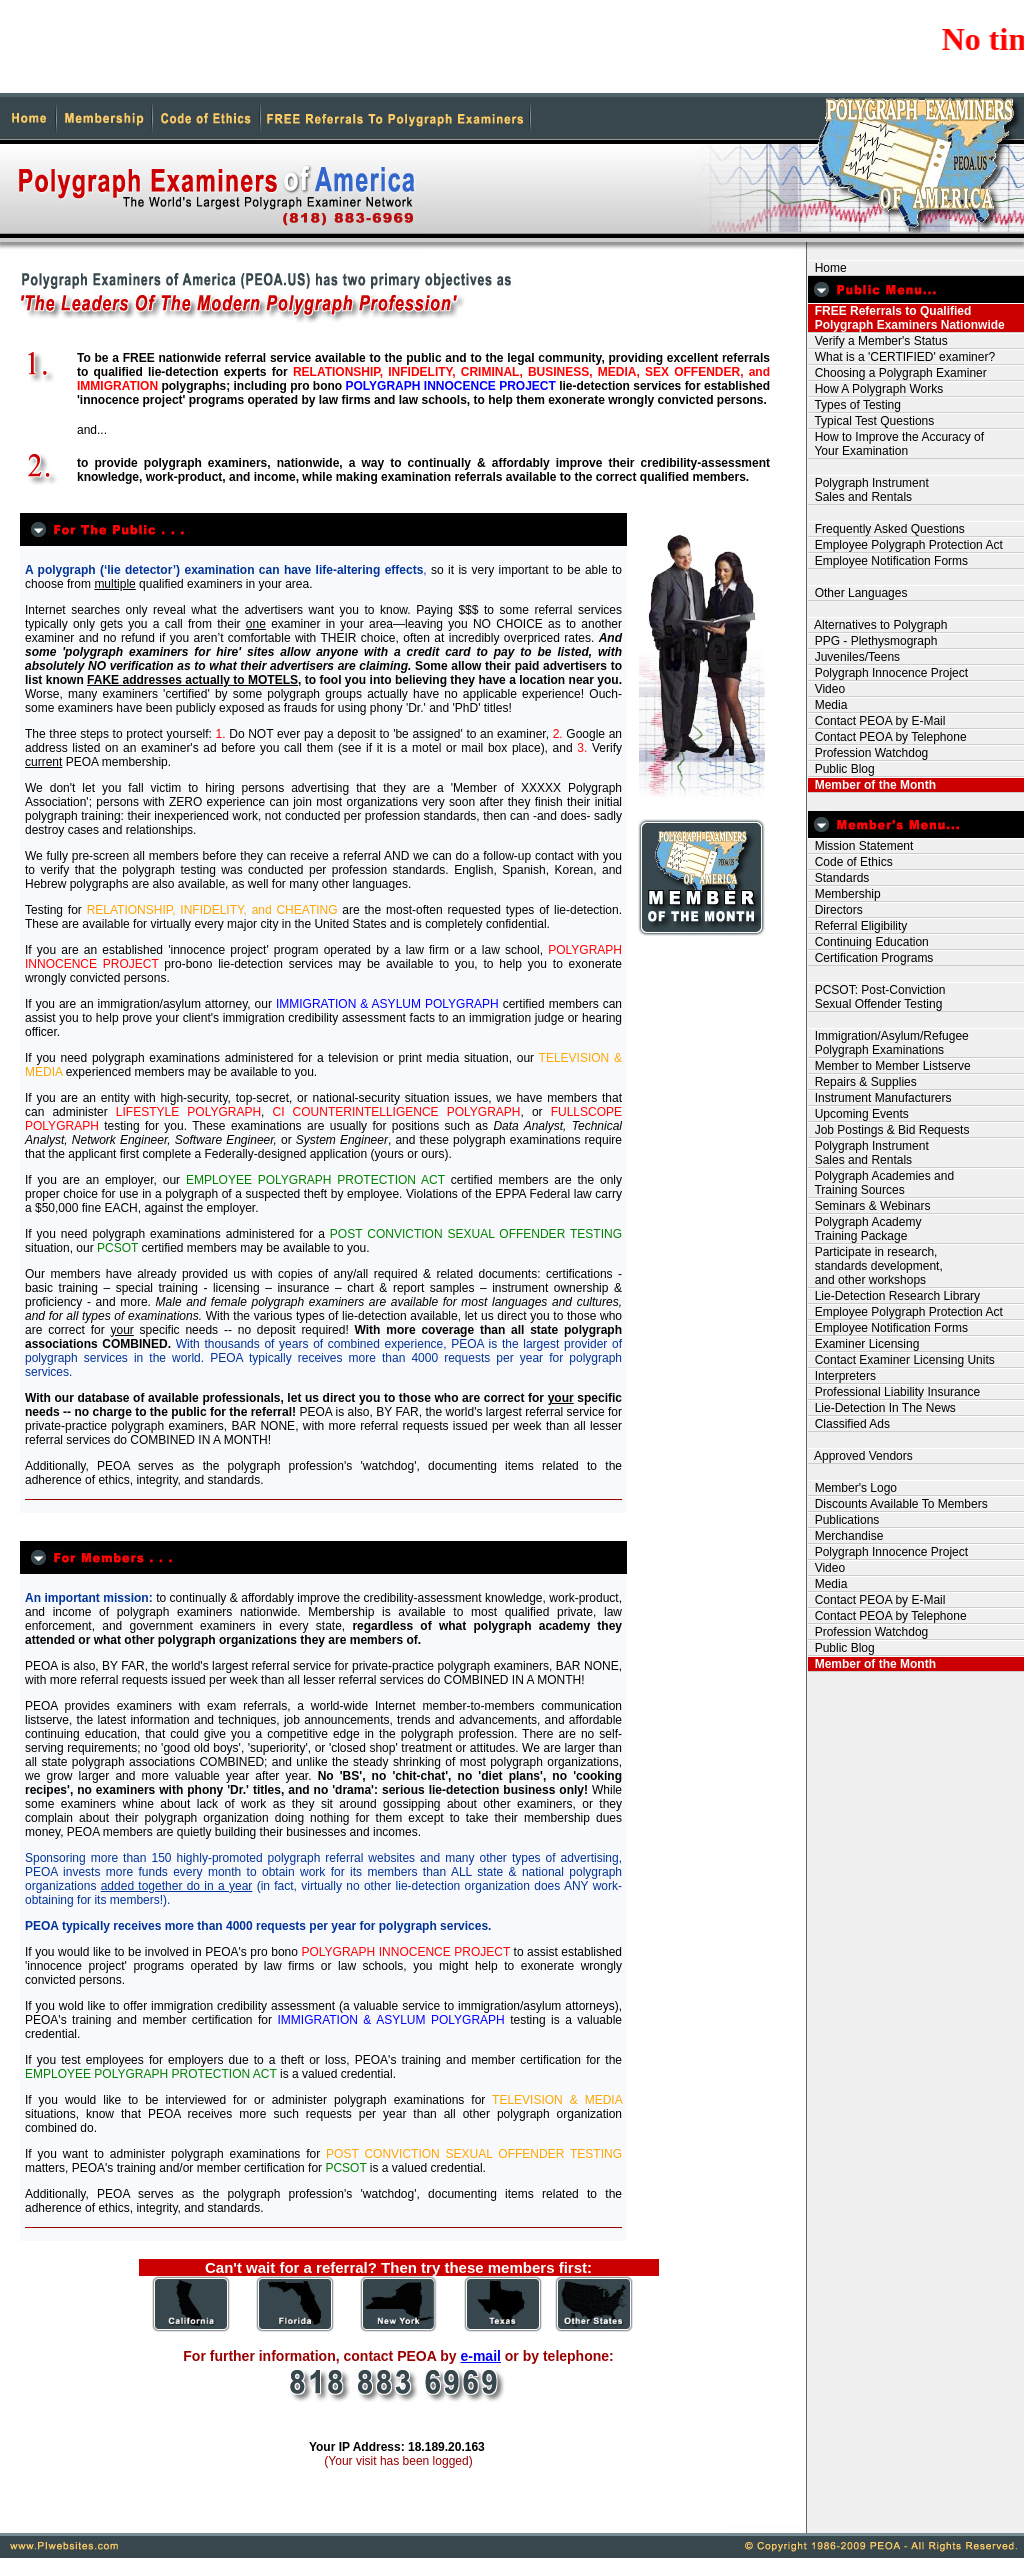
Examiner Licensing (863, 1344)
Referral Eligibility (857, 926)
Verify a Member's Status (878, 341)
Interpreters (842, 1376)
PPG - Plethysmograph (872, 641)
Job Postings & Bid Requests (888, 1130)
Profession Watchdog (868, 753)
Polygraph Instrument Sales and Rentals (868, 490)
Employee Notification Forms (888, 561)
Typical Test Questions (871, 421)
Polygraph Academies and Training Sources (881, 1183)
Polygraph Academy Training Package (864, 1229)
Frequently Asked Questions (886, 529)
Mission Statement (860, 846)
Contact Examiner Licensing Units (901, 1360)
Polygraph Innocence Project (888, 673)
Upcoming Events (858, 1114)
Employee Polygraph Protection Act (905, 545)
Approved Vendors (860, 1456)
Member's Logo (852, 1488)
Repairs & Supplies (862, 1082)
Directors (835, 910)
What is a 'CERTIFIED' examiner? (901, 357)
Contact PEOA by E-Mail (876, 721)
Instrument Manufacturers (879, 1098)
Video (826, 689)
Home (827, 268)
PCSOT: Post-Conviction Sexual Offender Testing (876, 997)
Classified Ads (849, 1424)
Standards (838, 878)
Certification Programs (870, 958)
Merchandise (845, 1536)
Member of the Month (872, 785)
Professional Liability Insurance (894, 1392)
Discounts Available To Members (898, 1504)
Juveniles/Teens (854, 657)
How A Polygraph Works (875, 389)
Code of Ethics (850, 862)
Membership (844, 894)
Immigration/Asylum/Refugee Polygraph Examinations (888, 1043)
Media (827, 705)
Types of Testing (854, 405)
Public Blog (841, 769)
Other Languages (857, 593)
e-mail (480, 2356)
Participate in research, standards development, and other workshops (875, 1266)
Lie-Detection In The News (882, 1408)
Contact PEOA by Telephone (887, 737)
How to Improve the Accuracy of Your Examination (896, 444)
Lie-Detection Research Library (894, 1296)
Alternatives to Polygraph (877, 625)
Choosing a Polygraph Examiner (897, 373)
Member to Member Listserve (889, 1066)
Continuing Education (868, 942)
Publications (843, 1520)
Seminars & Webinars (869, 1206)
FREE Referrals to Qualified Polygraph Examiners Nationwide (906, 318)
